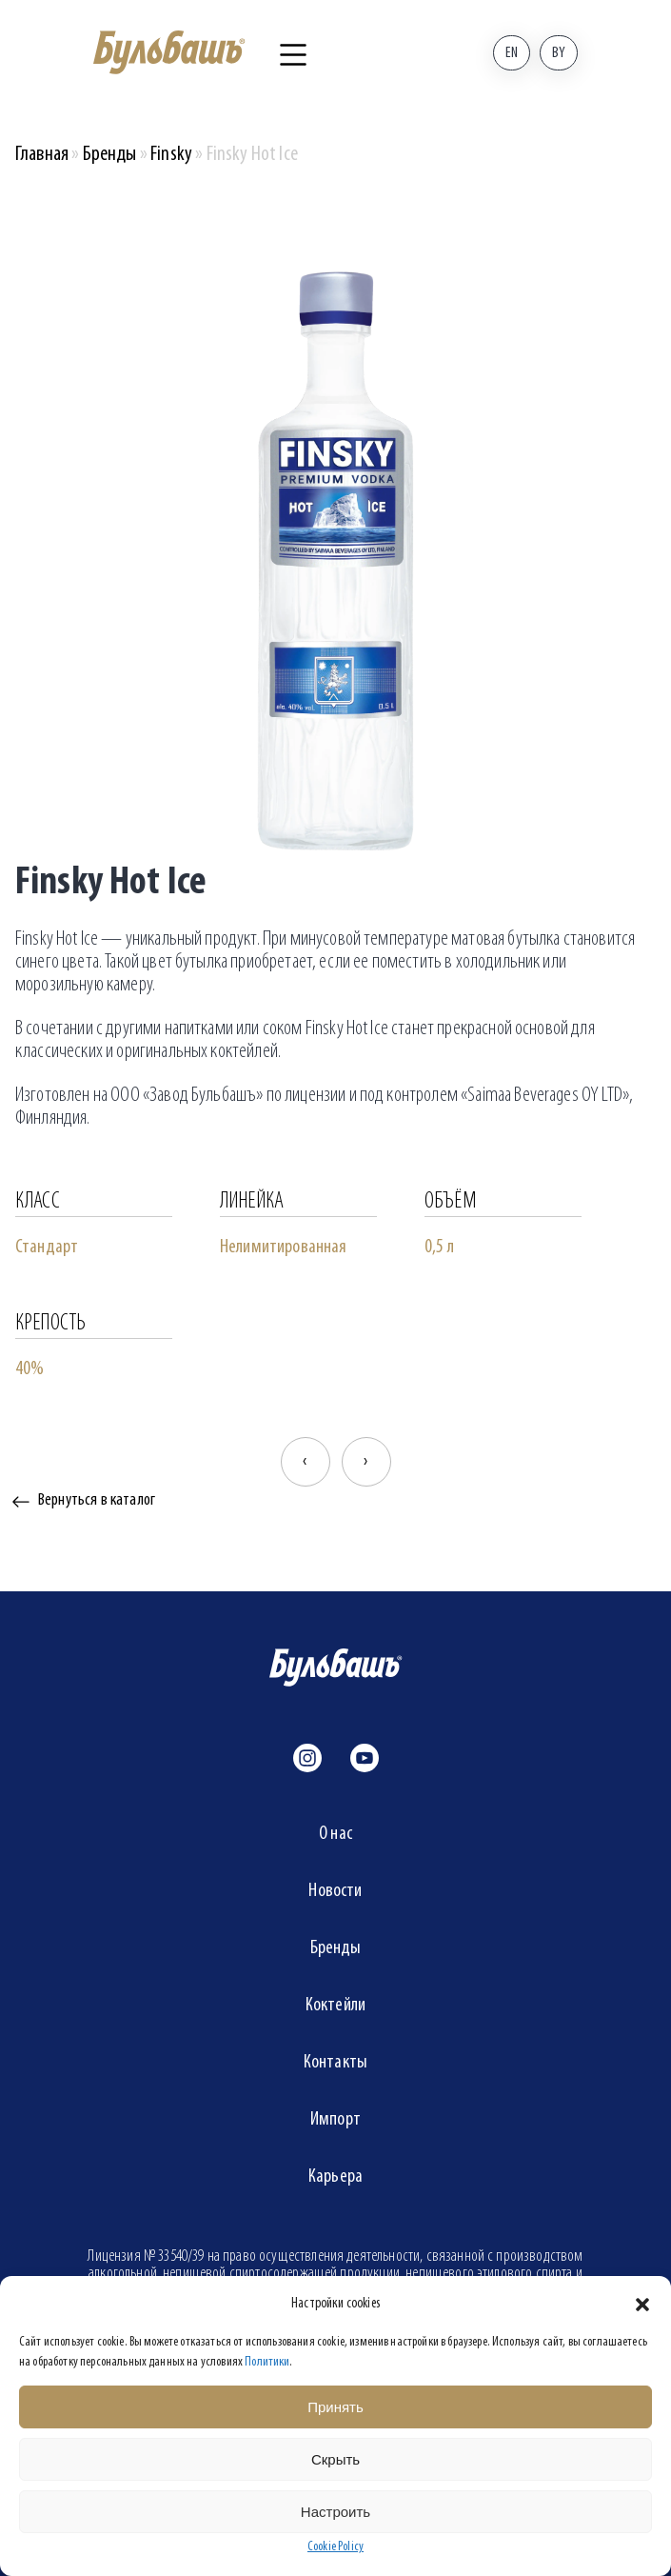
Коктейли (335, 2005)
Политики (267, 2362)
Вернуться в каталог (96, 1500)
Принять (335, 2407)
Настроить (335, 2512)
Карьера (335, 2177)
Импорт (335, 2119)
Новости (335, 1891)
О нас (335, 1834)
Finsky (171, 155)
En (511, 53)
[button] (642, 2304)
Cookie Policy (335, 2547)
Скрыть (335, 2459)
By (558, 53)
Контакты (335, 2062)
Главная (42, 155)
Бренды (110, 155)
